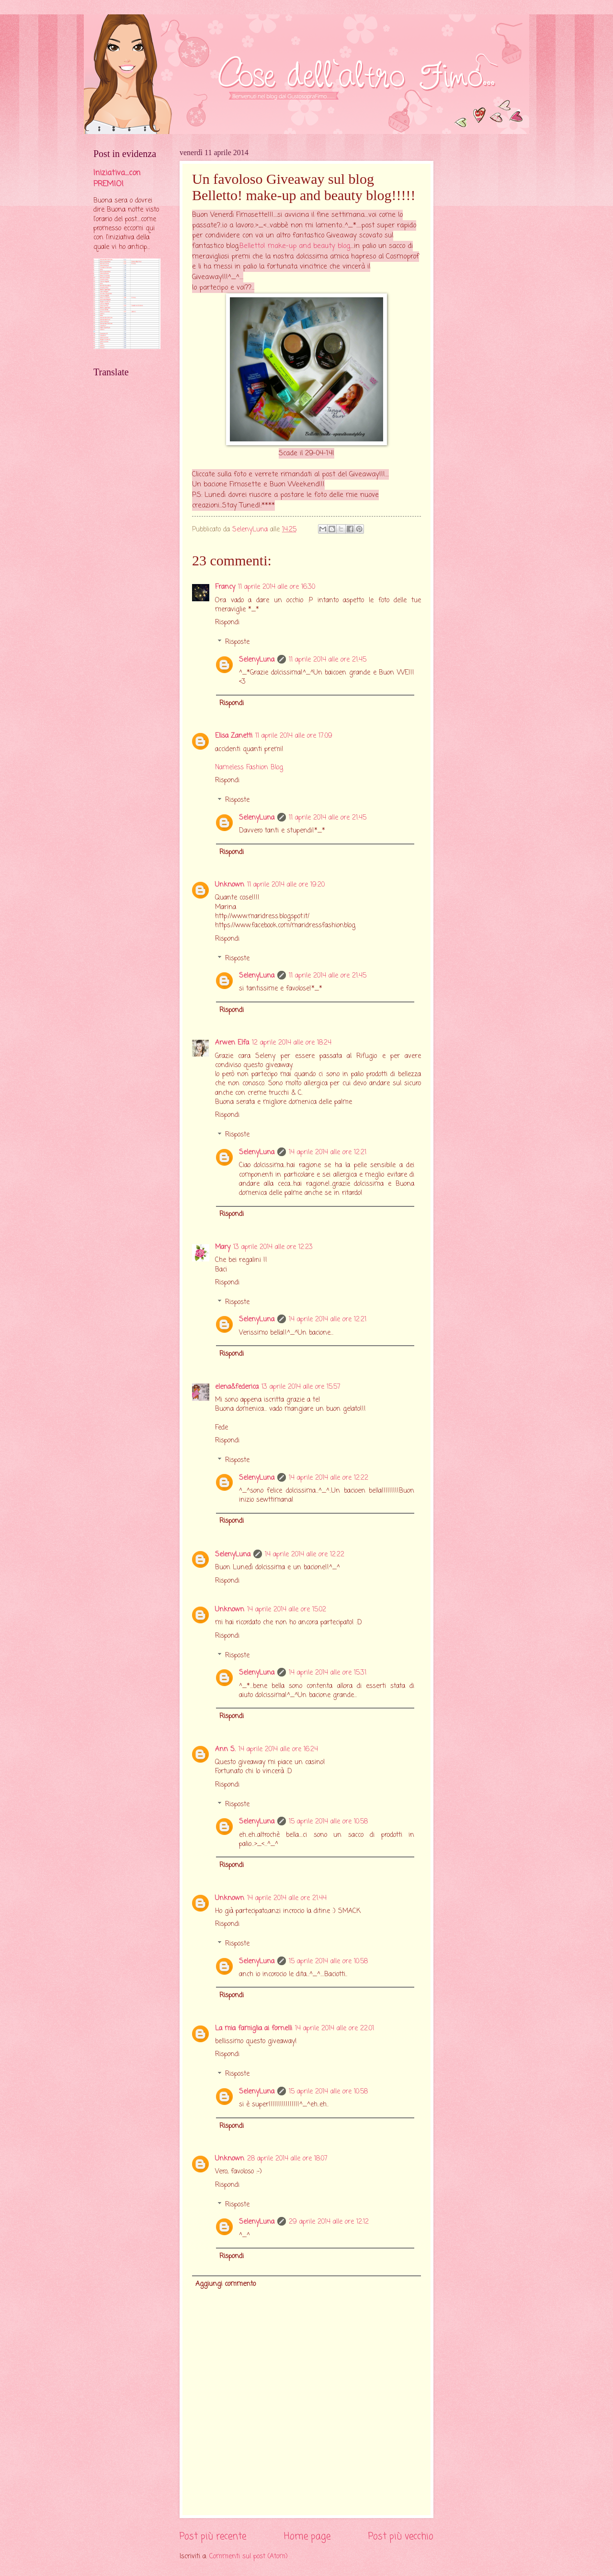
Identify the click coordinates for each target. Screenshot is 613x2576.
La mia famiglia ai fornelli (253, 2029)
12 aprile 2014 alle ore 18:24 (291, 1043)
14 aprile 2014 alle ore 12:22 (328, 1478)
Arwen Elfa (232, 1043)
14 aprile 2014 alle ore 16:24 (278, 1749)
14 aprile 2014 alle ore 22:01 (334, 2029)
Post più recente (213, 2536)
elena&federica (237, 1387)
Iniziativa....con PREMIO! (116, 178)
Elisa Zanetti (233, 736)
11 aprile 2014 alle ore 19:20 (286, 885)
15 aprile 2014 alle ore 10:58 (328, 1822)
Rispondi (227, 623)
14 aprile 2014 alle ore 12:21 (327, 1152)
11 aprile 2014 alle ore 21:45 (327, 660)
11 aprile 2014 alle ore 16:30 (276, 587)
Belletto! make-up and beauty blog (294, 246)
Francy (225, 587)
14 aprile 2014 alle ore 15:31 (327, 1673)
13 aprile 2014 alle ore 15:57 (301, 1387)
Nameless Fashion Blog (249, 768)
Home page (307, 2536)
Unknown (229, 885)
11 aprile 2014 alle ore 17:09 (293, 736)
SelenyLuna (256, 660)
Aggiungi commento (225, 2284)
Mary (222, 1247)
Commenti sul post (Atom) (248, 2557)
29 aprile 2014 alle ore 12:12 (329, 2222)
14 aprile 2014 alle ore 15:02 (286, 1610)
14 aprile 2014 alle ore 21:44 (287, 1898)
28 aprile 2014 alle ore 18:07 (287, 2159)
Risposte (237, 643)
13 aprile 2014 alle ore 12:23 (273, 1247)
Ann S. (225, 1749)
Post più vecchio (400, 2536)
